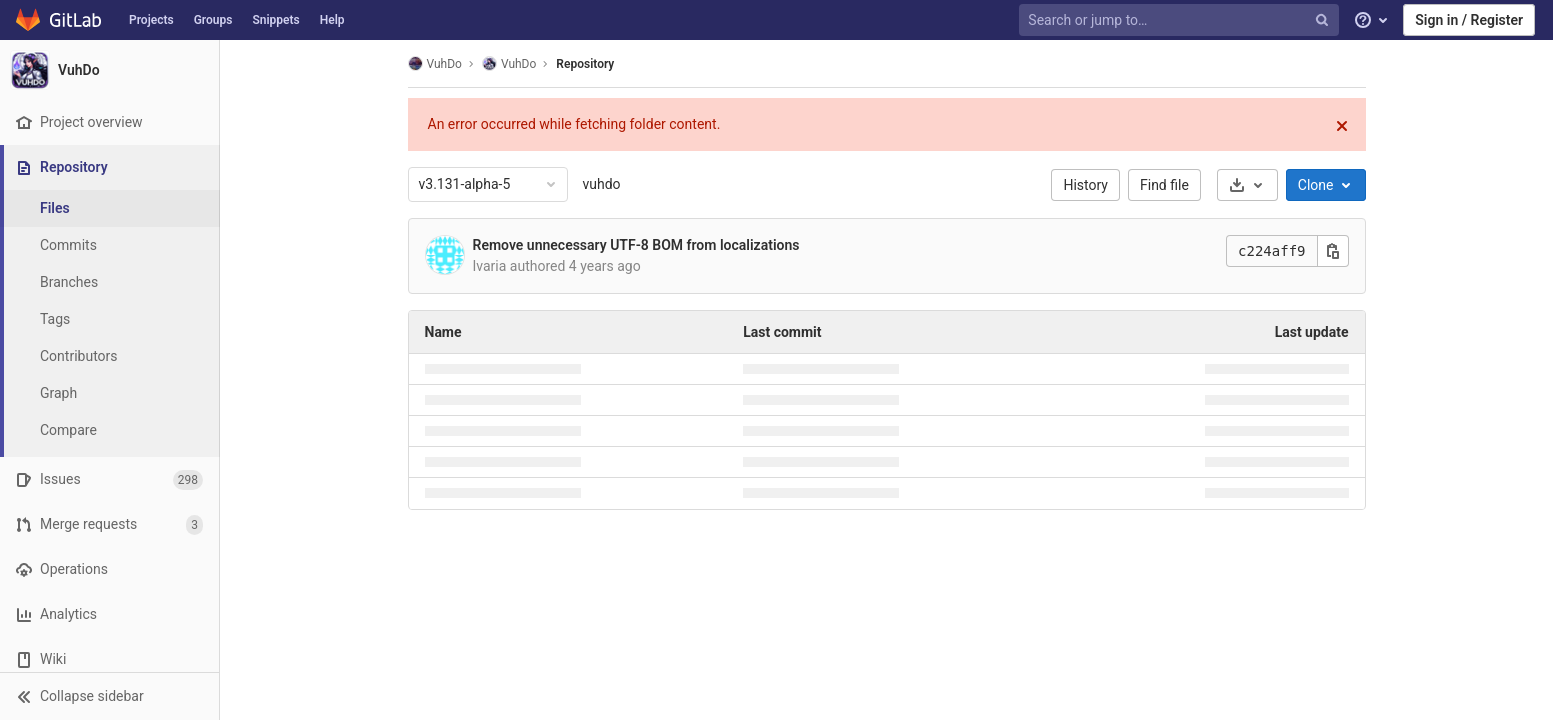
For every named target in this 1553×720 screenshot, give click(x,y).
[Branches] (110, 282)
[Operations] (109, 569)
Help (332, 20)
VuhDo (435, 63)
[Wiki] (109, 659)
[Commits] (110, 245)
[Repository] (111, 167)
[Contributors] (110, 356)
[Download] (1247, 185)
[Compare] (110, 430)
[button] (109, 696)
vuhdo (602, 184)
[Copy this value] (1333, 251)
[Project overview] (109, 122)
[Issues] (109, 479)
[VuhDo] (110, 70)
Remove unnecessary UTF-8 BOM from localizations (636, 245)
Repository (585, 64)
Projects (151, 20)
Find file (1164, 185)
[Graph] (110, 393)
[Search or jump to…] (1181, 20)
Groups (213, 20)
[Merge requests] (109, 524)
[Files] (110, 208)
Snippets (275, 20)
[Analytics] (109, 614)
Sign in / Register (1469, 20)
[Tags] (110, 319)
